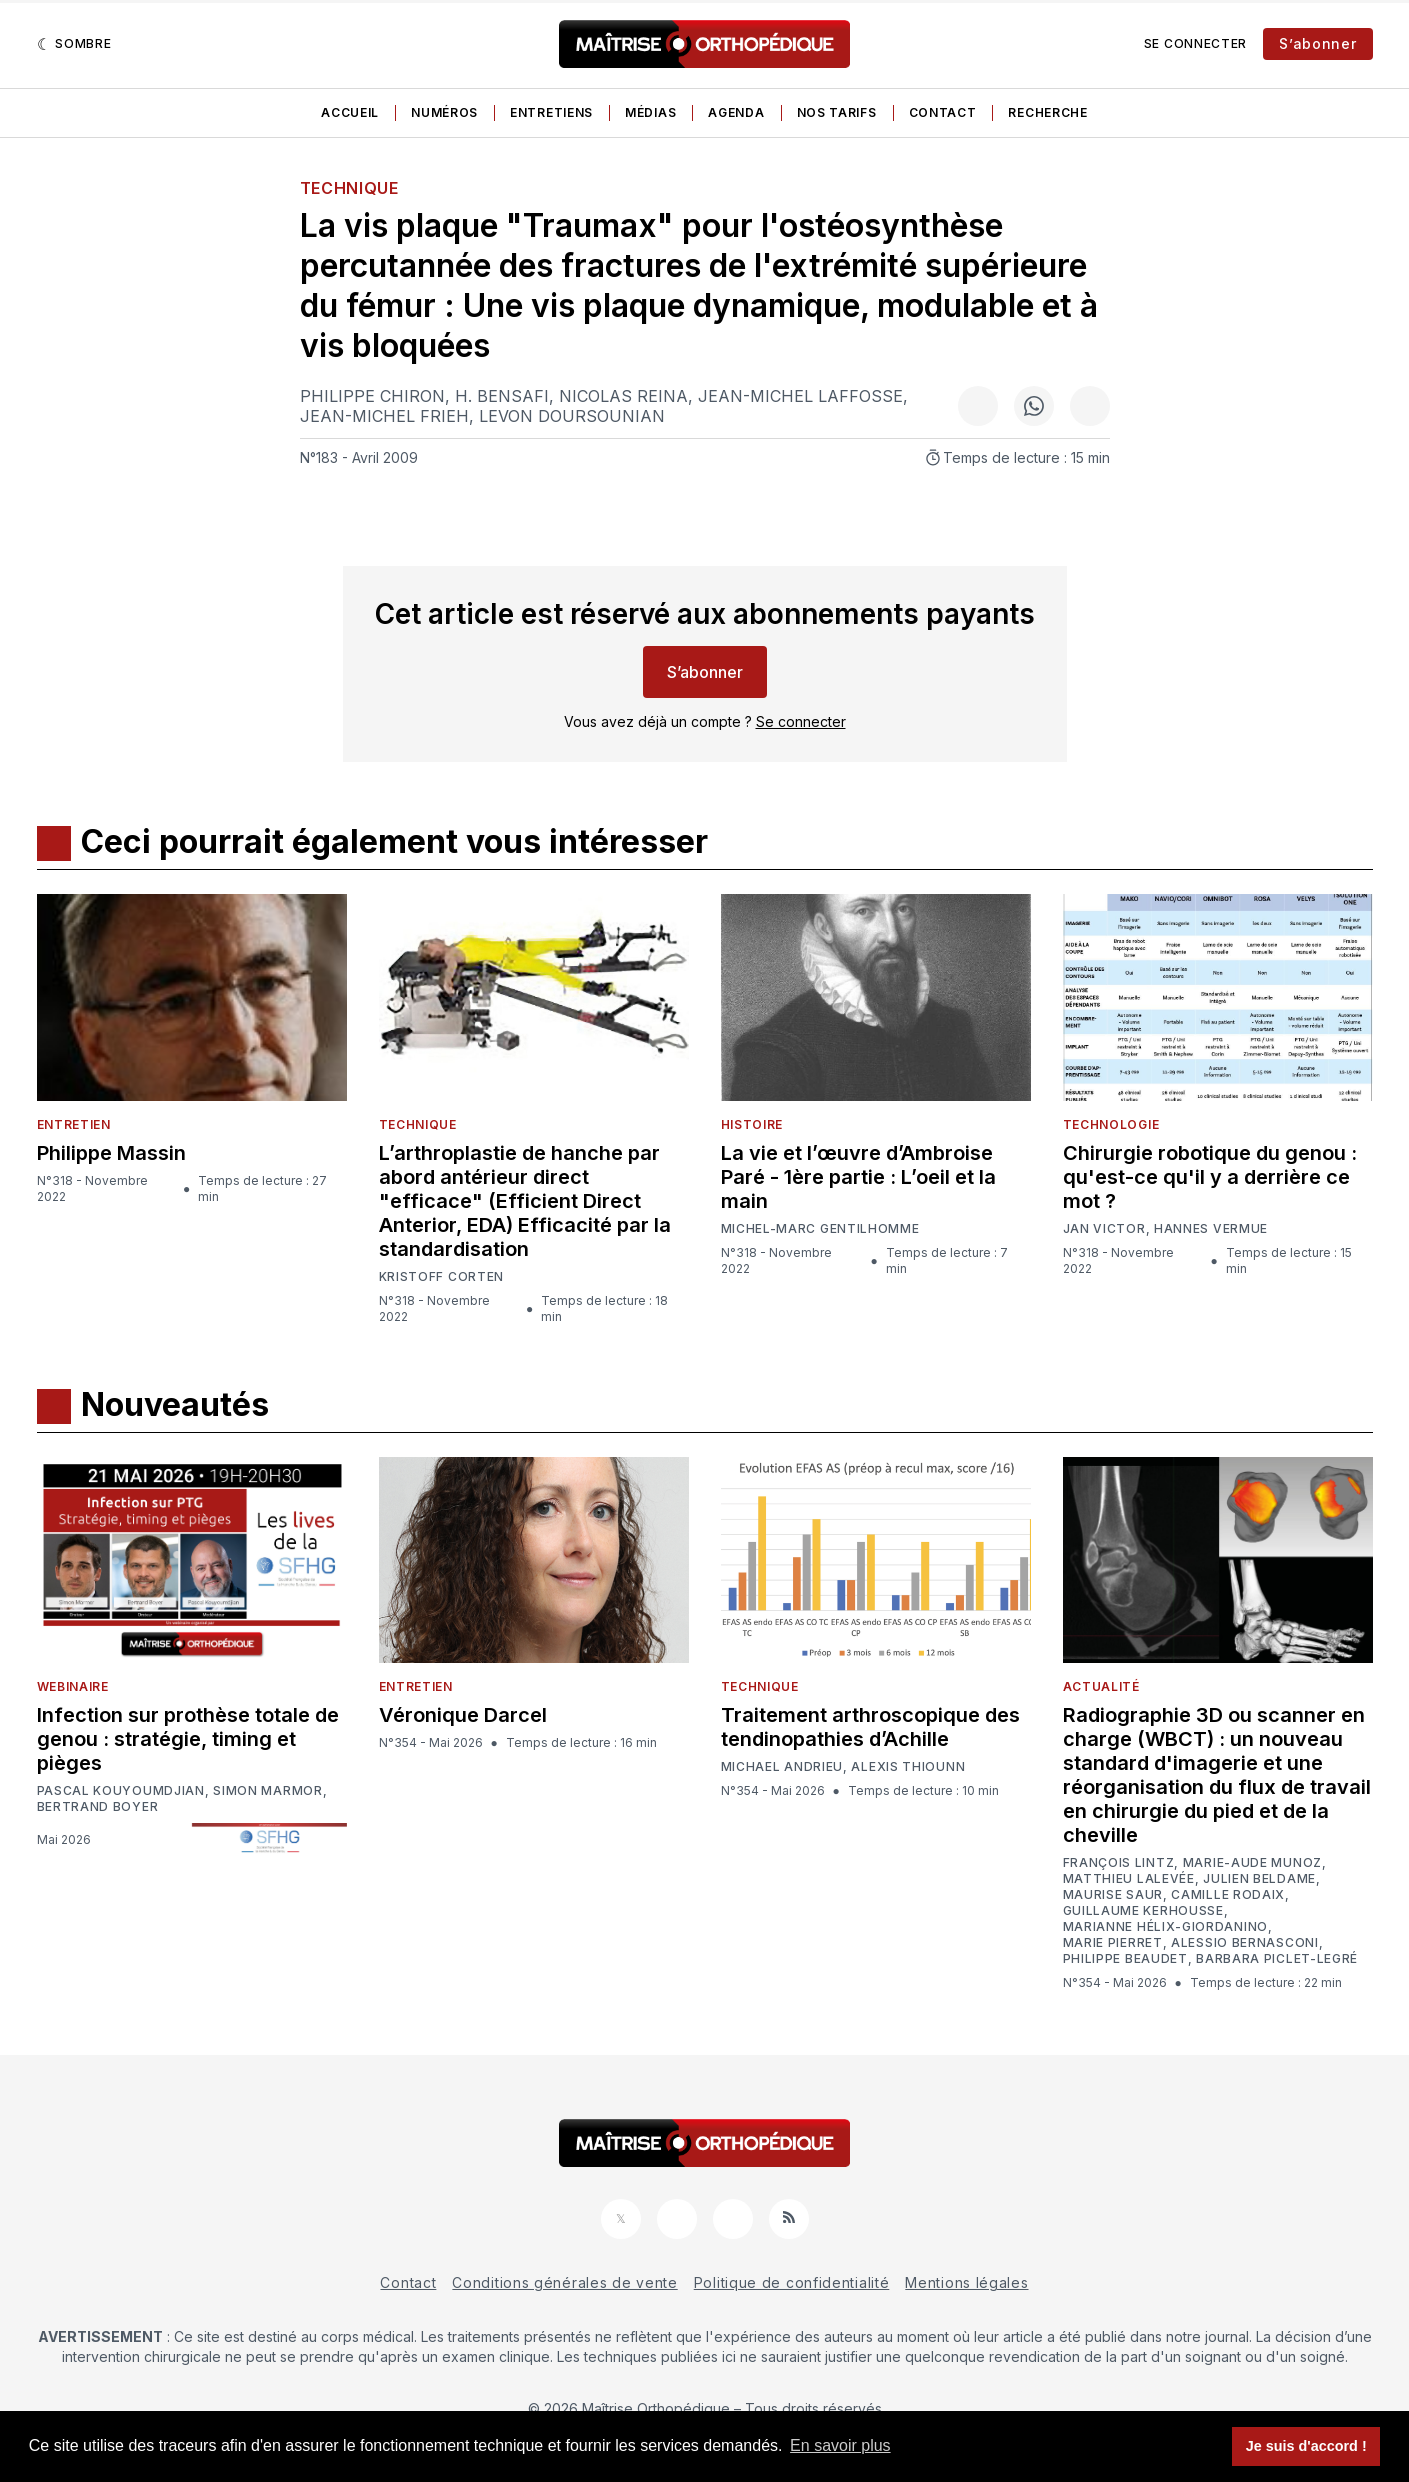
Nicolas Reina (623, 396)
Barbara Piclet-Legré (1277, 1959)
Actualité (1101, 1686)
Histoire (752, 1124)
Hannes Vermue (1211, 1229)
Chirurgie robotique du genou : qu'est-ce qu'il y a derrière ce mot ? (1210, 1177)
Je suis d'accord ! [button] (1306, 2446)
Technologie (1111, 1124)
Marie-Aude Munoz (1252, 1863)
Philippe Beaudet (1125, 1959)
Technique (349, 188)
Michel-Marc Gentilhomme (820, 1228)
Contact (943, 112)
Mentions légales (966, 2282)
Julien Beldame (1259, 1879)
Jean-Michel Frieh (384, 416)
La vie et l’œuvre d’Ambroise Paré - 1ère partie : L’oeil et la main (858, 1177)
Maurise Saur (1113, 1895)
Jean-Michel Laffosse (800, 396)
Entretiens (551, 112)
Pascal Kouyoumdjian (121, 1791)
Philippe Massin (111, 1153)
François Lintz (1119, 1863)
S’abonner (1317, 43)
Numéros (444, 112)
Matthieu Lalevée (1129, 1879)
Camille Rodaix (1228, 1895)
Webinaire (73, 1686)
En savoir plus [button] (840, 2445)
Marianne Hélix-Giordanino (1166, 1927)
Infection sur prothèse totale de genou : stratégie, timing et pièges (188, 1739)
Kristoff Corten (442, 1277)
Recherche (1047, 112)
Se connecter (1195, 43)
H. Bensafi (502, 396)
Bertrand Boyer (98, 1807)
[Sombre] (74, 44)
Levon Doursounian (572, 416)
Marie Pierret (1113, 1943)
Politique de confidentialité (792, 2282)
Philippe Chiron (372, 396)
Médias (650, 112)
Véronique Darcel (463, 1715)
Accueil (350, 112)
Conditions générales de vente (564, 2282)
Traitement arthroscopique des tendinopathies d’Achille (870, 1727)
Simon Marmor (267, 1791)
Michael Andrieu (782, 1767)
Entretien (74, 1124)
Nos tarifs (837, 112)
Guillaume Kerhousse (1143, 1911)
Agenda (736, 112)
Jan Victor (1104, 1229)
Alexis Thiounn (908, 1767)
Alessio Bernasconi (1245, 1943)
